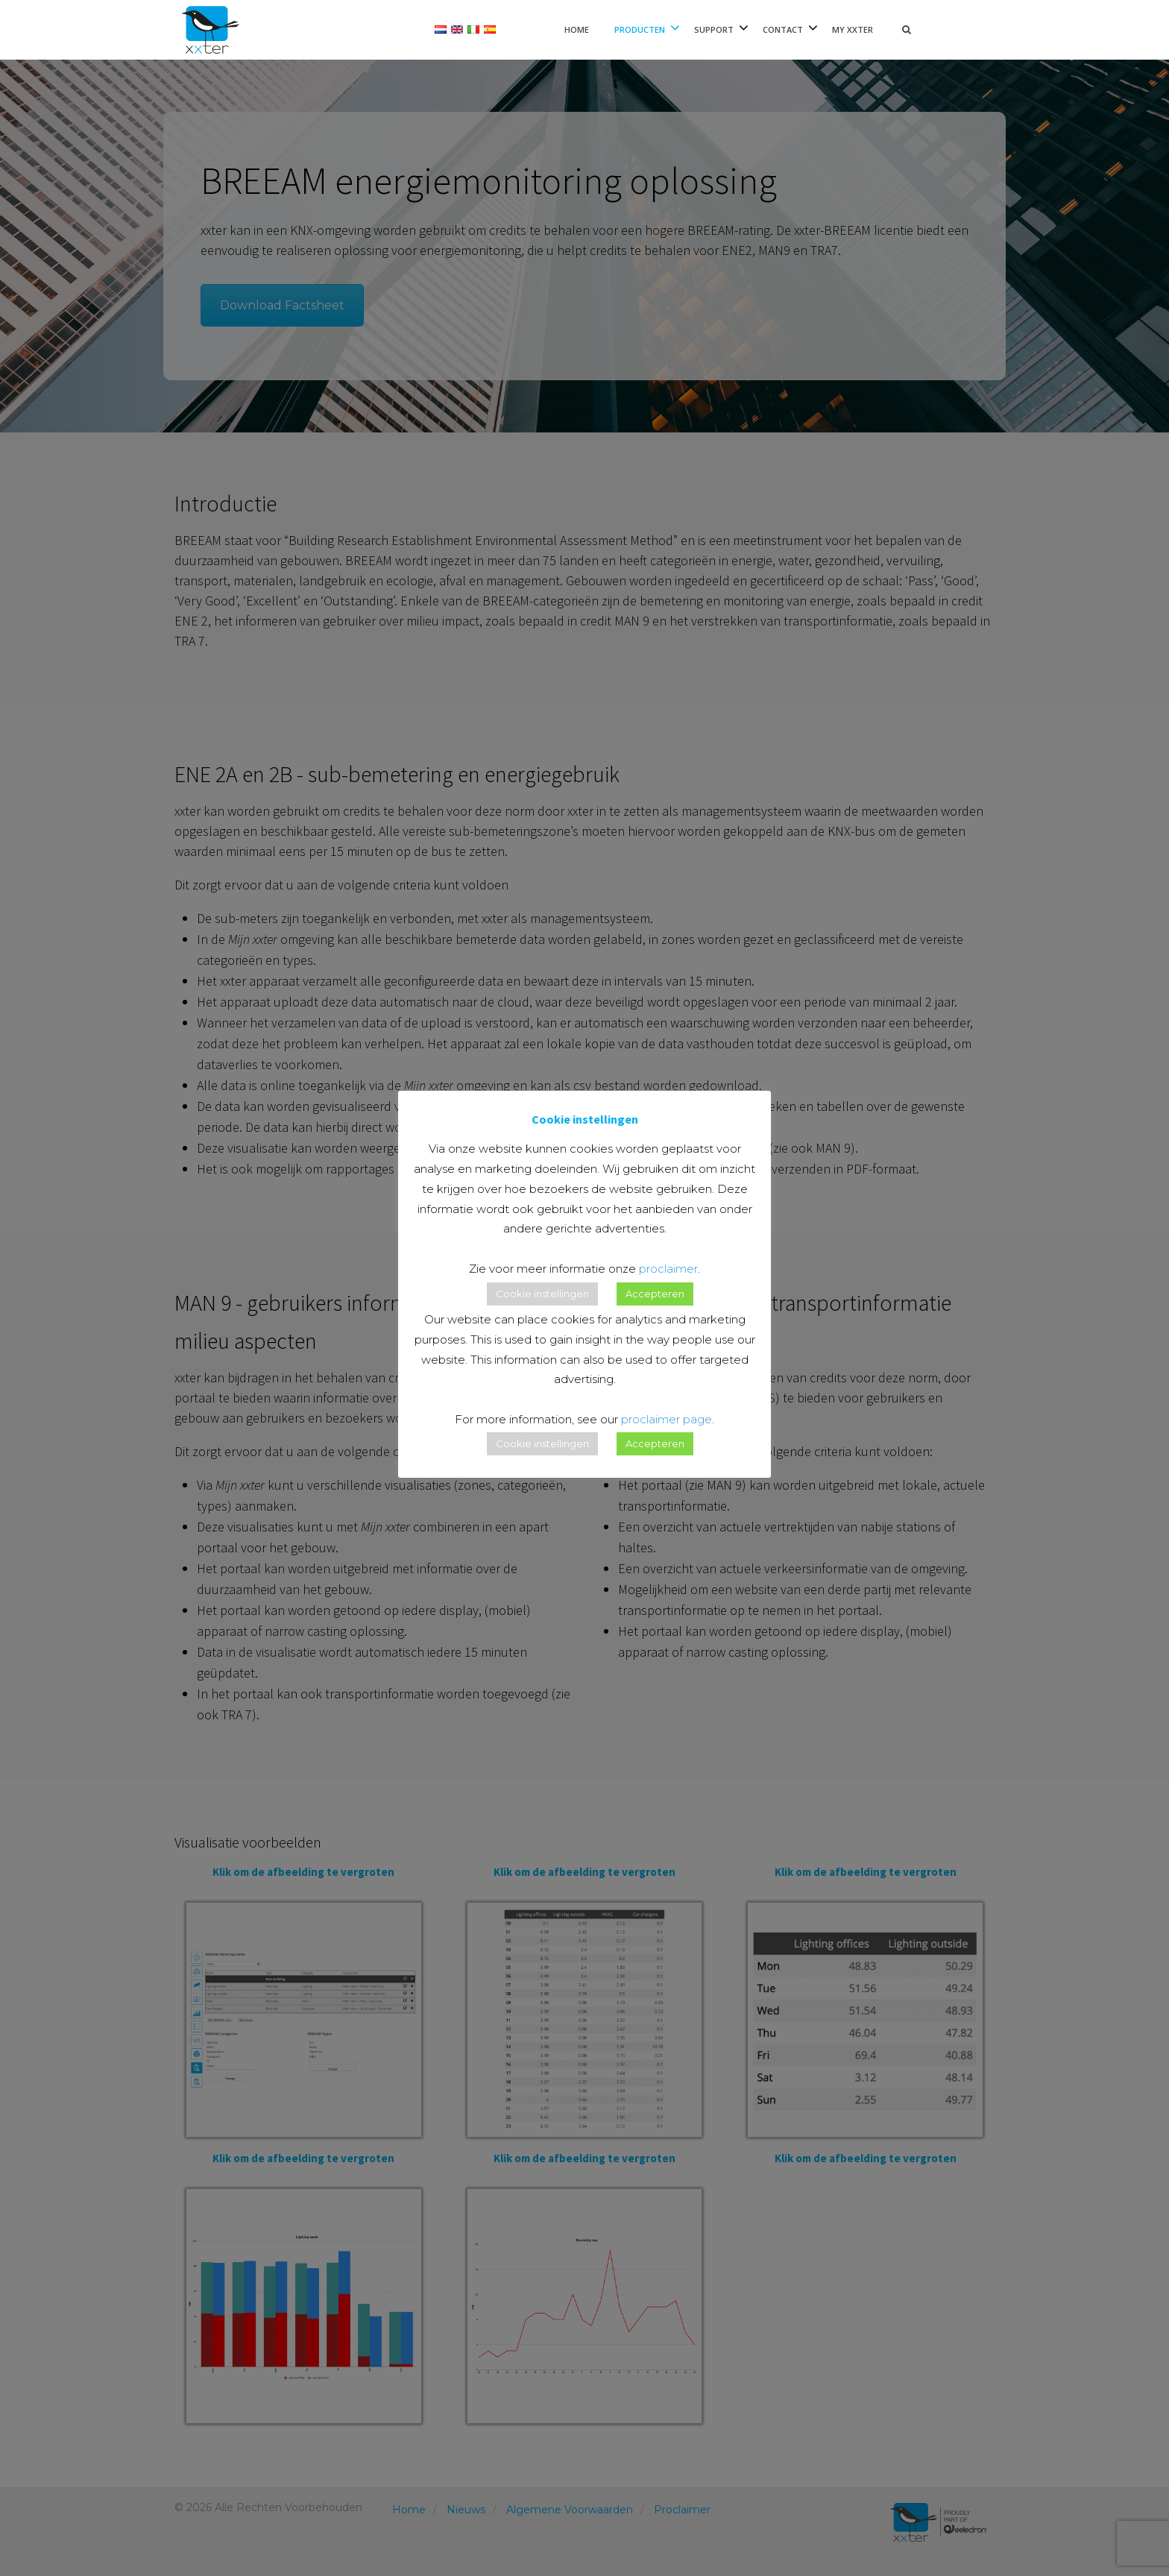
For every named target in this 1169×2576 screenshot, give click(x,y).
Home (576, 29)
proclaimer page (666, 1419)
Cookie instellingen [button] (542, 1294)
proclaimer (668, 1269)
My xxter (852, 29)
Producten (639, 29)
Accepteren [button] (655, 1294)
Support (714, 29)
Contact (783, 29)
